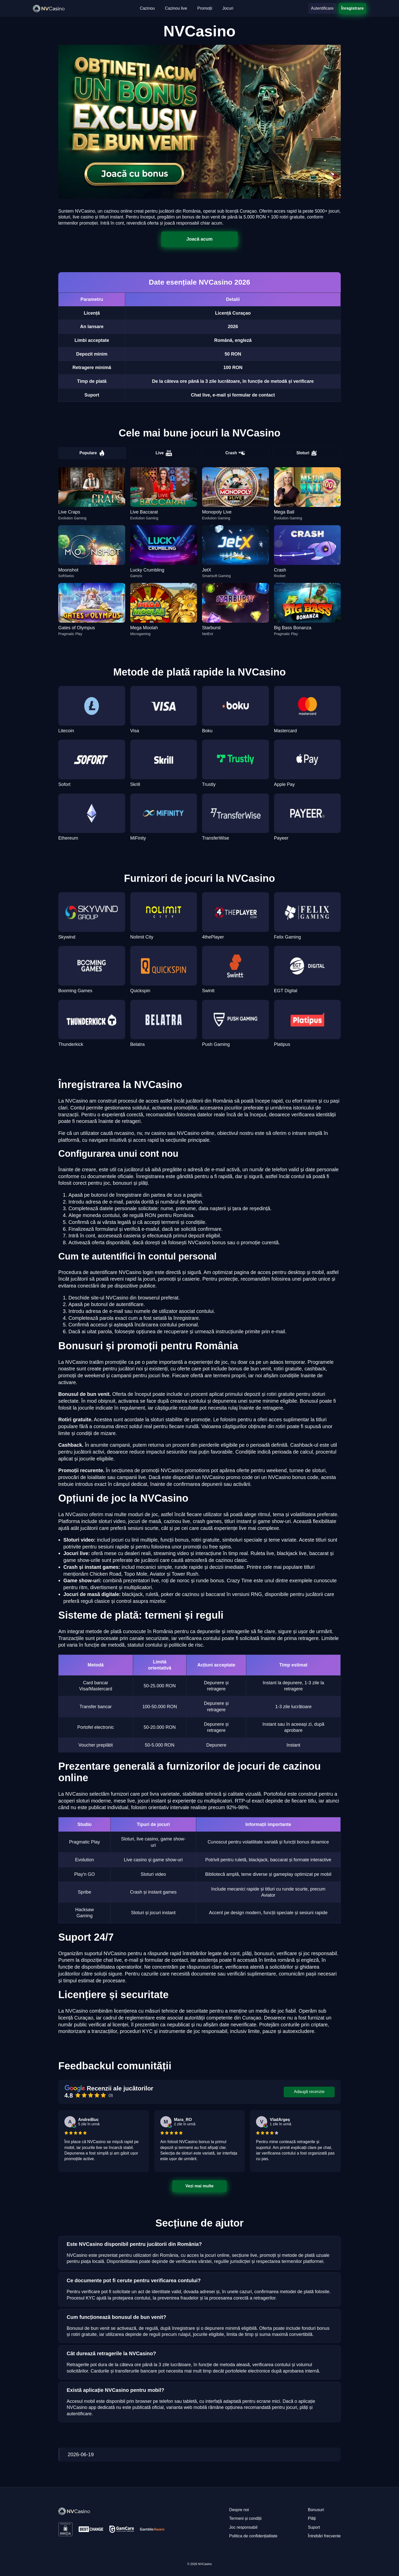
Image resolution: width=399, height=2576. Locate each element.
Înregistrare (352, 8)
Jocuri (227, 8)
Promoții (204, 8)
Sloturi (306, 453)
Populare (92, 453)
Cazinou (147, 8)
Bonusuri (316, 2510)
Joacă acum (200, 239)
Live (163, 453)
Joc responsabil (243, 2527)
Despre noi (239, 2510)
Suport (314, 2527)
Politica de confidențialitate (253, 2536)
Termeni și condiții (245, 2518)
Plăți (312, 2518)
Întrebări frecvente (324, 2536)
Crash (235, 453)
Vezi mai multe (199, 2186)
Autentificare (322, 8)
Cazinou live (176, 8)
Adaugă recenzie (309, 2091)
